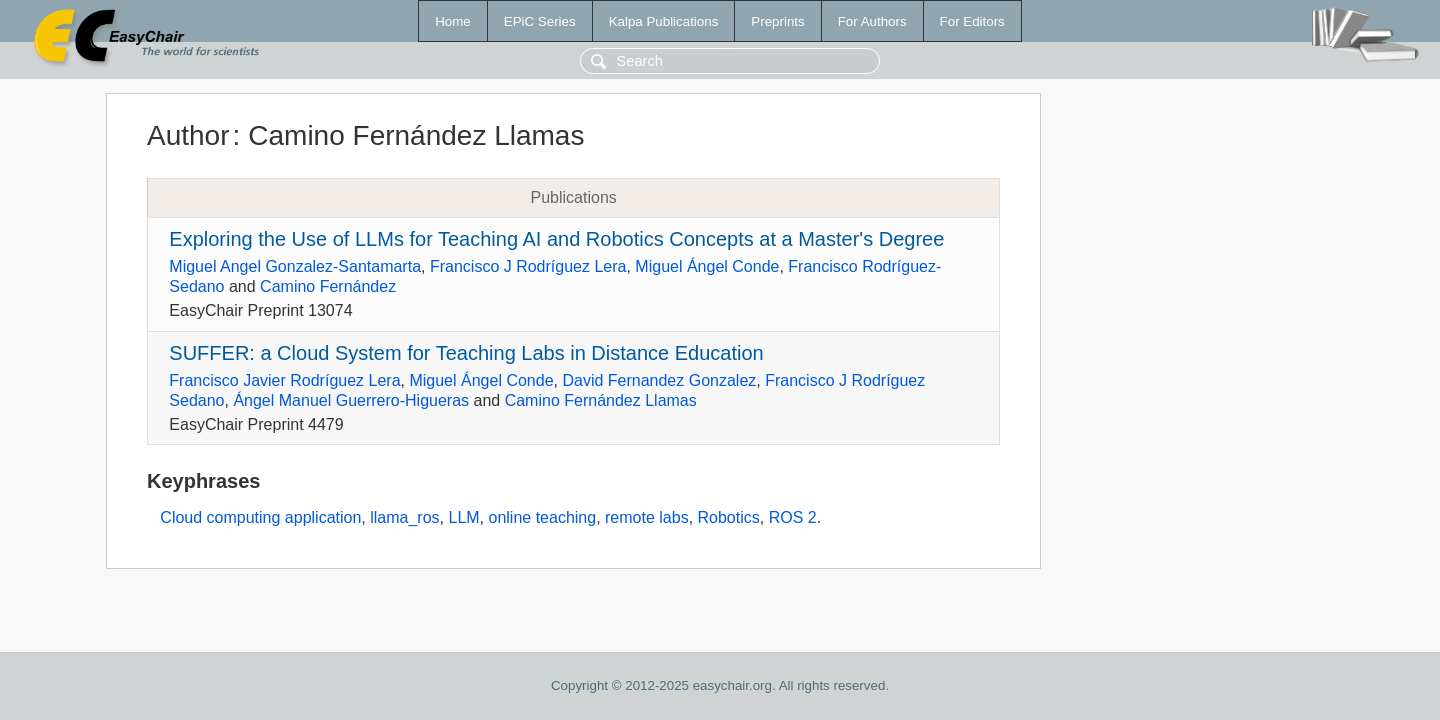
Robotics (729, 517)
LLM (463, 517)
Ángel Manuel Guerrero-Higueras (351, 400)
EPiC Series (540, 21)
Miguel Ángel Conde (707, 266)
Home (453, 21)
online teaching (543, 517)
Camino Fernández (328, 286)
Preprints (777, 21)
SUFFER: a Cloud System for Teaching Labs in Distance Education (466, 353)
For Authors (872, 21)
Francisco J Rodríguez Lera (528, 266)
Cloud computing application (260, 517)
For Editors (972, 21)
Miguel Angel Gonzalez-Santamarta (295, 266)
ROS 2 (793, 517)
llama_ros (404, 517)
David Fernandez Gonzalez (659, 380)
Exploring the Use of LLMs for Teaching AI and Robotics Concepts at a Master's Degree (556, 239)
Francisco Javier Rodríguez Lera (284, 380)
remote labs (647, 517)
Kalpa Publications (664, 21)
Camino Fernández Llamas (601, 400)
